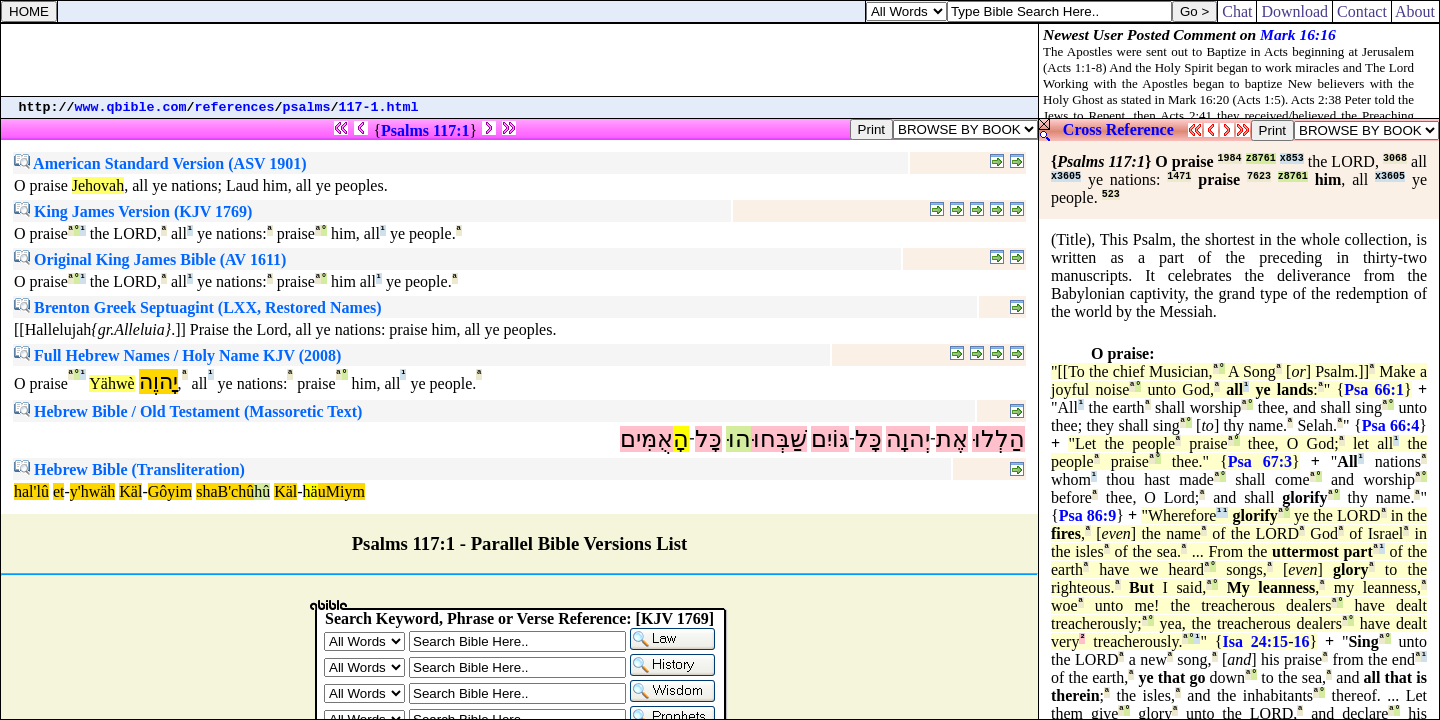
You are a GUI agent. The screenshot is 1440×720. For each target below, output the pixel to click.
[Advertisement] (520, 60)
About (1415, 11)
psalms (307, 107)
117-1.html (379, 107)
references (235, 107)
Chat (1237, 11)
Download (1294, 11)
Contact (1362, 11)
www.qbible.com (131, 107)
